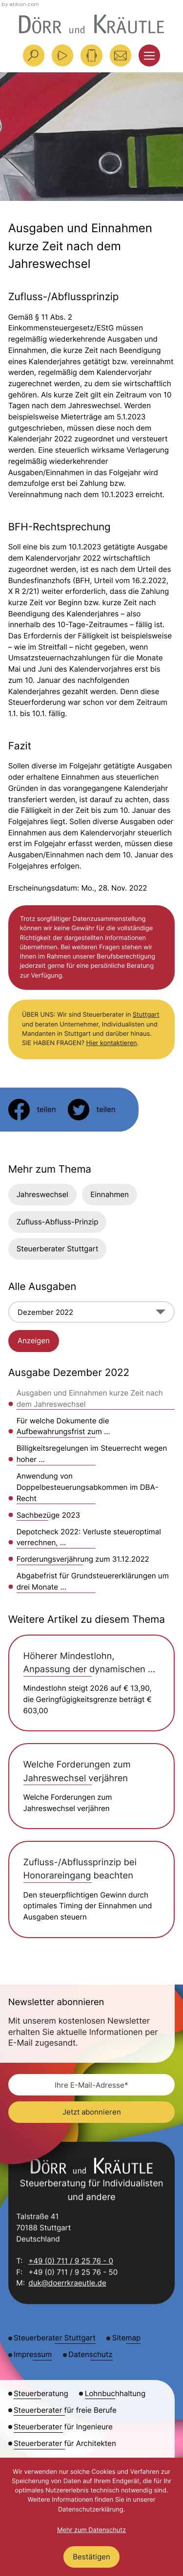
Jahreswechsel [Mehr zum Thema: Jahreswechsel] (42, 1194)
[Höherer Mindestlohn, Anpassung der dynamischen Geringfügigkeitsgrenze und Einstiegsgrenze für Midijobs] (91, 1683)
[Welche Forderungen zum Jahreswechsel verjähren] (91, 1786)
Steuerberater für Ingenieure (63, 2426)
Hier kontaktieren (111, 1043)
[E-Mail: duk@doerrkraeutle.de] (120, 55)
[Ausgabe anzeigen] (33, 1341)
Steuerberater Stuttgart (58, 1248)
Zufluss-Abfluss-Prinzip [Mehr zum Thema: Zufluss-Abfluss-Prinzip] (58, 1221)
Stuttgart (146, 1015)
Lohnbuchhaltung (115, 2393)
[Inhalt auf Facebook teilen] (32, 1109)
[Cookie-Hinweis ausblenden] (91, 2557)
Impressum (33, 2354)
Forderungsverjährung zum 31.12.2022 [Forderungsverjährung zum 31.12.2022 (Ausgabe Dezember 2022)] (83, 1559)
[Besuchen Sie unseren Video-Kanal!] (62, 55)
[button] (91, 55)
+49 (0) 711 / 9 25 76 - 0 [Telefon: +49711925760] (70, 2261)
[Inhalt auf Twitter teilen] (92, 1109)
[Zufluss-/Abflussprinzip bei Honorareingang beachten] (91, 1889)
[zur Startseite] (91, 24)
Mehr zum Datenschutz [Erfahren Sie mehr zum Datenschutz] (91, 2530)
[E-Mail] (91, 2085)
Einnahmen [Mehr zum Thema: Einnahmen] (109, 1194)
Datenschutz (90, 2354)
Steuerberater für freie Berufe (65, 2410)
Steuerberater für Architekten (65, 2443)
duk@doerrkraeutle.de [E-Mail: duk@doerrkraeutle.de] (67, 2284)
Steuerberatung (41, 2393)
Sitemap (126, 2337)
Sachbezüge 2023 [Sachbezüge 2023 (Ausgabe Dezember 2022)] (48, 1515)
